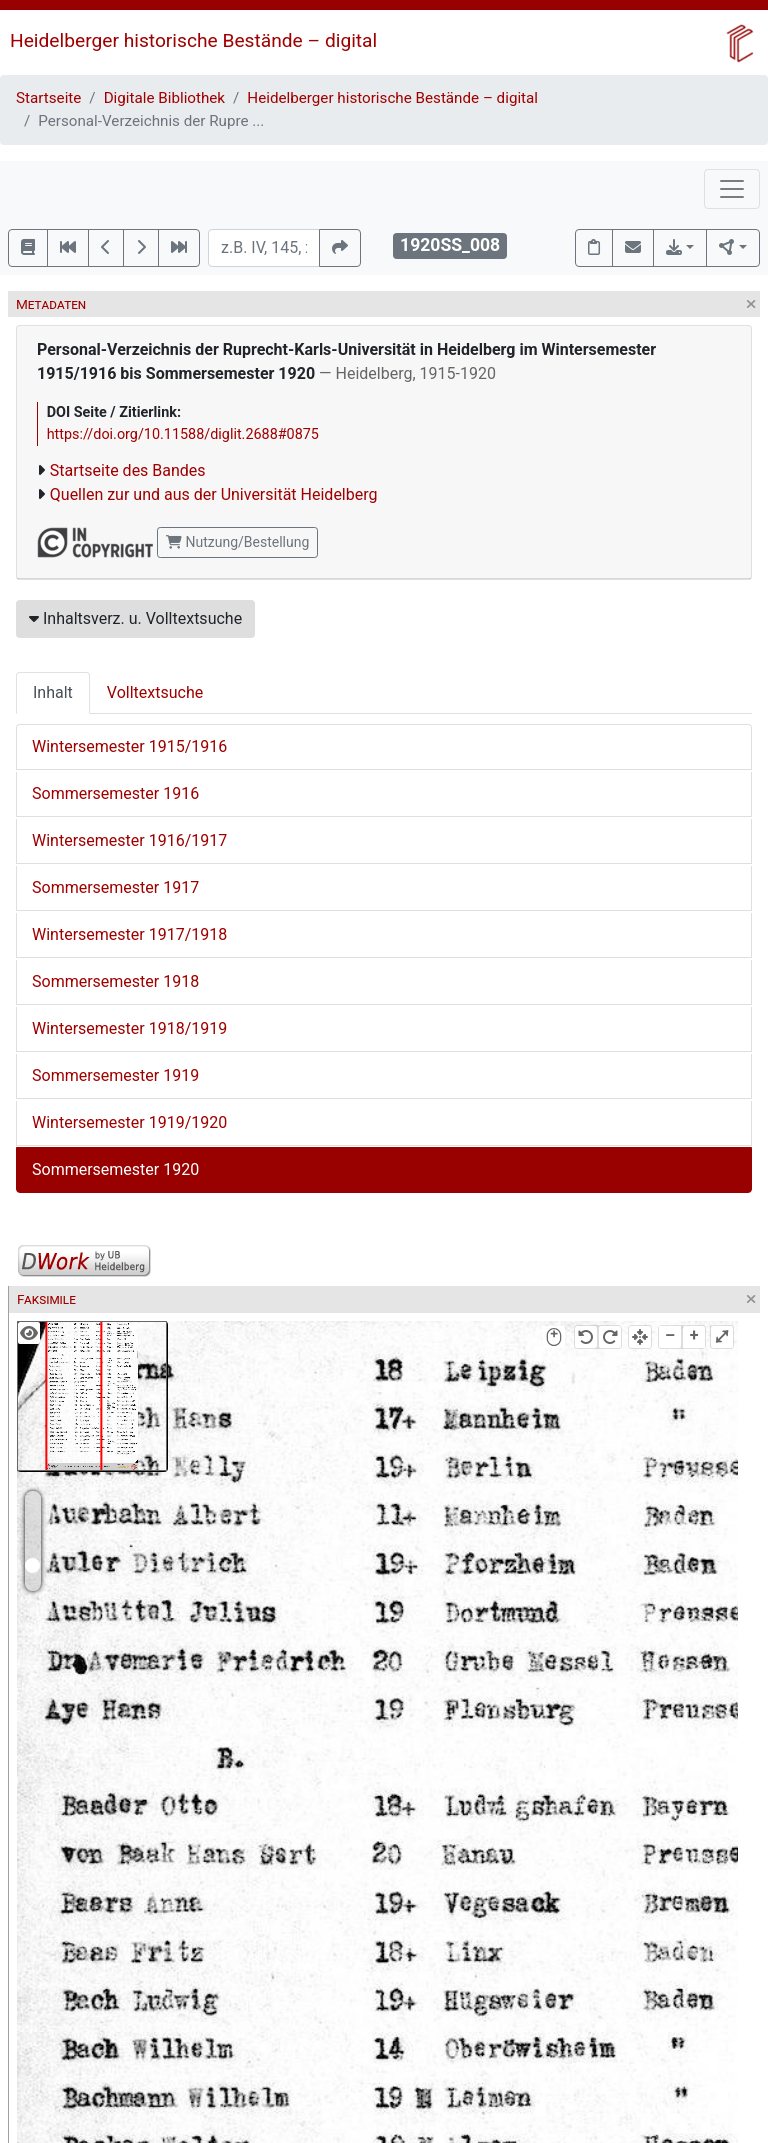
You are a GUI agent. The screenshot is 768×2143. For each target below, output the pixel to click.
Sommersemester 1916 (115, 793)
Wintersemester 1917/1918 (129, 934)
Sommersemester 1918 (115, 981)
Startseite (48, 98)
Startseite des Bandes (128, 470)
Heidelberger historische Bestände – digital (193, 40)
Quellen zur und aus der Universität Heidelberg (214, 494)
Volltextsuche (155, 692)
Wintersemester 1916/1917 (129, 840)
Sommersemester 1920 (115, 1169)
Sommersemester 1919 (115, 1075)
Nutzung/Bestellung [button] (237, 542)
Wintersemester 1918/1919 (129, 1028)
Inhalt (53, 692)
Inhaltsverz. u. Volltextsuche (135, 618)
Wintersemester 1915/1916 (129, 746)
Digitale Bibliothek (164, 98)
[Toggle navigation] (732, 189)
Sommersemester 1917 (115, 887)
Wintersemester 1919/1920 (129, 1122)
